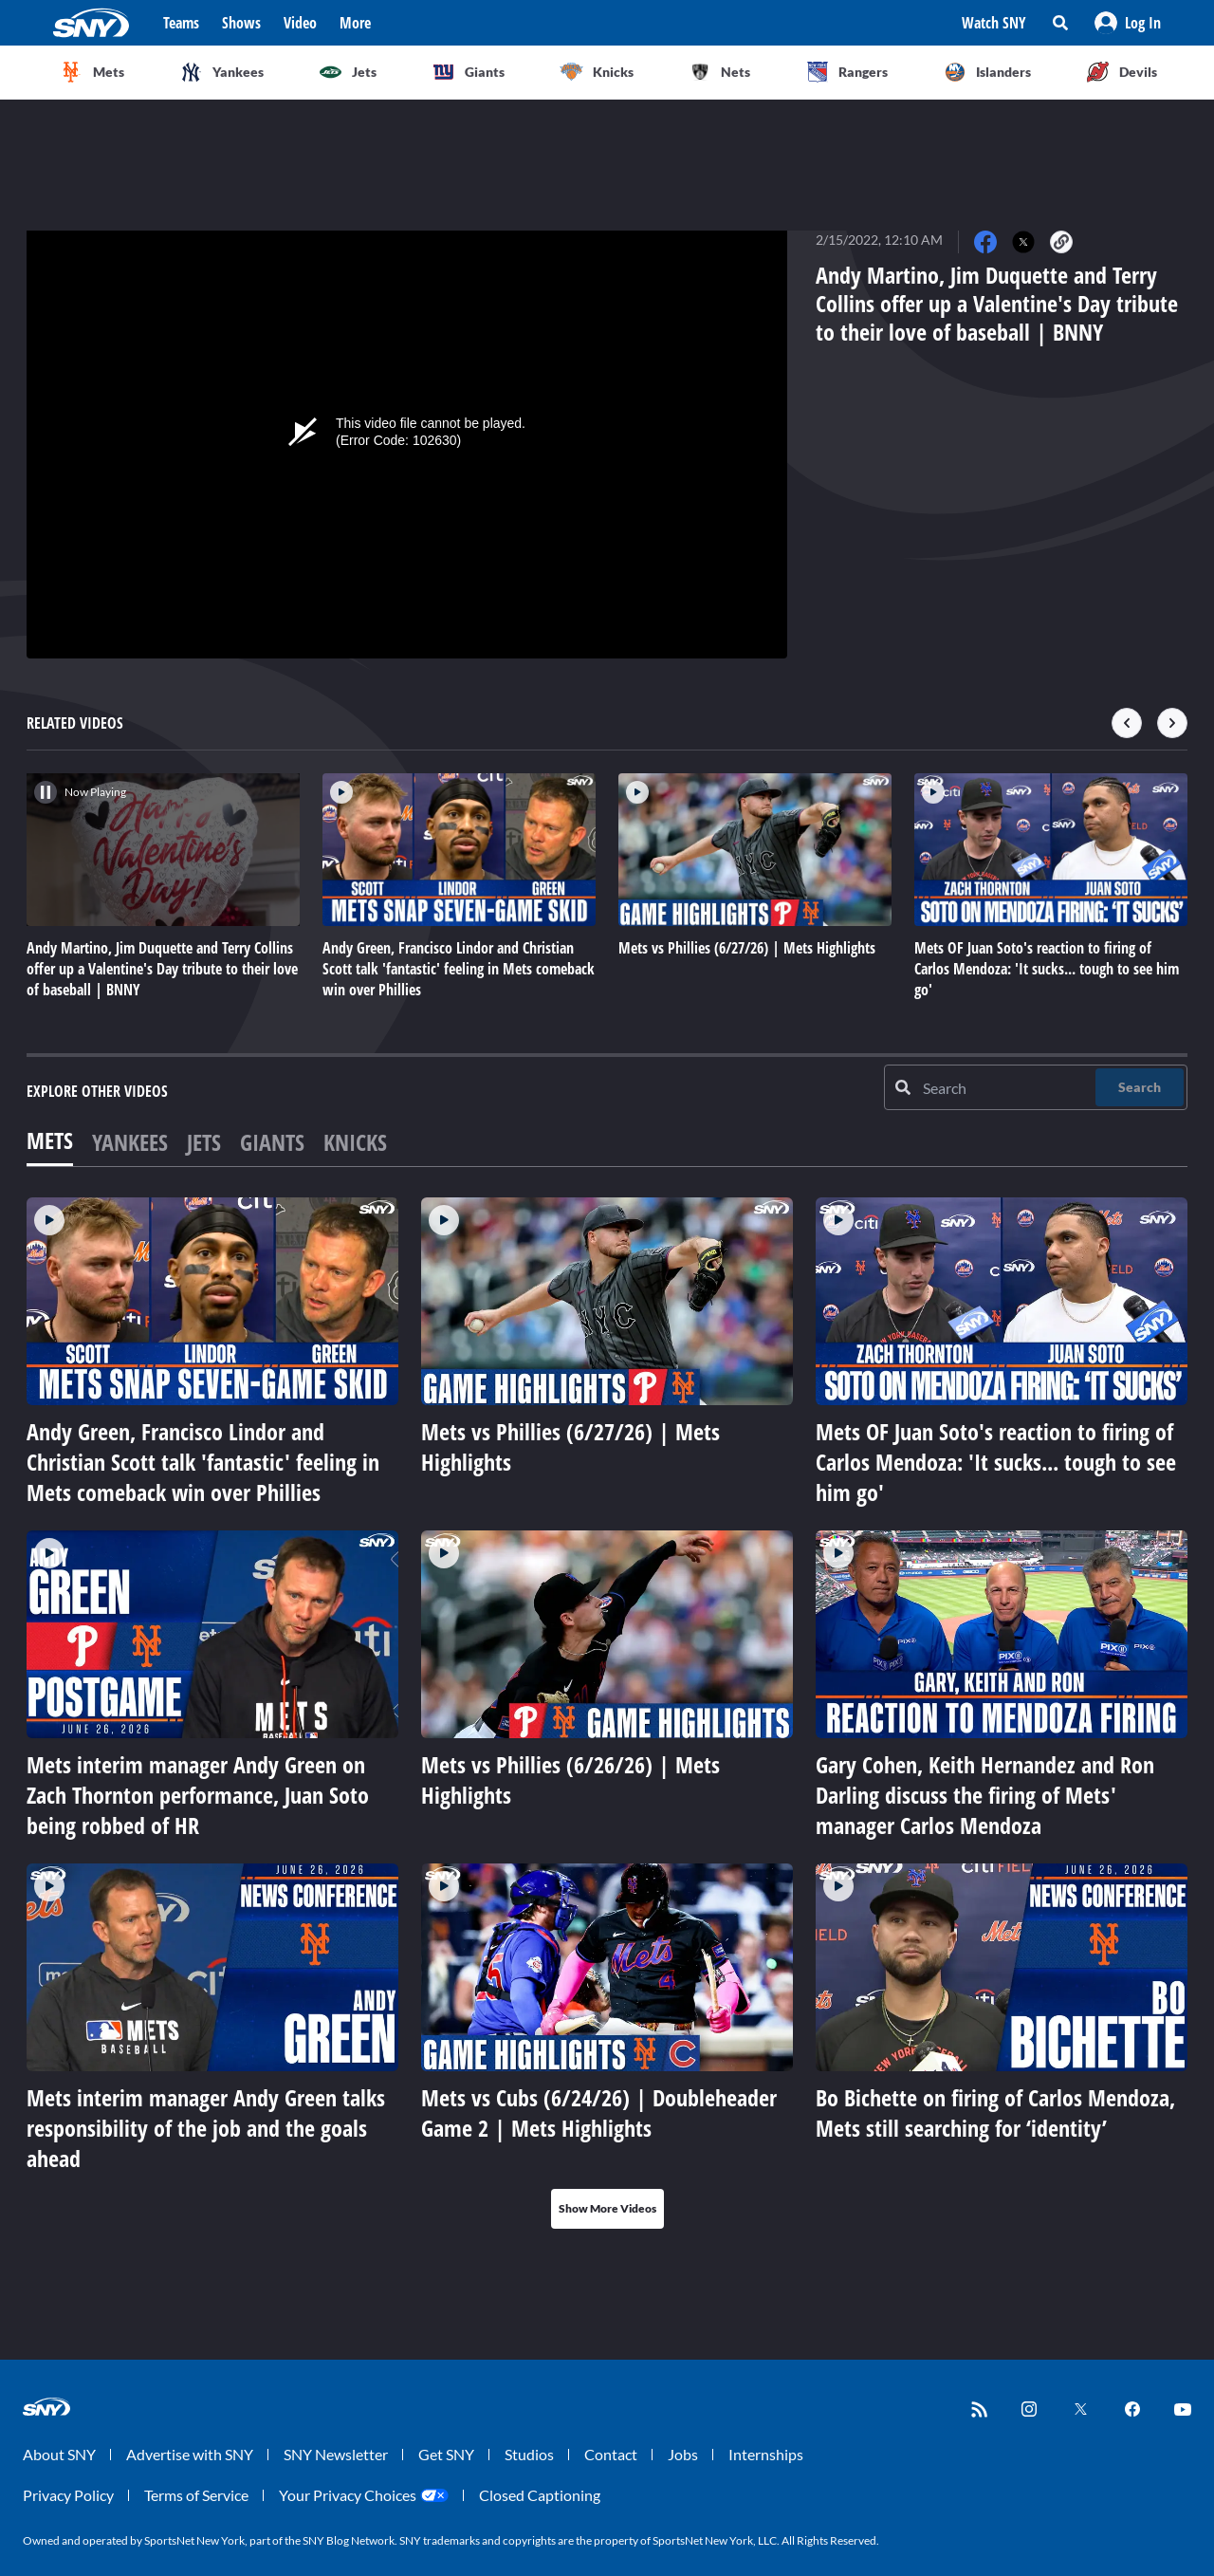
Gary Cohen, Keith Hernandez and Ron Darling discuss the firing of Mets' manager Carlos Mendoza (985, 1795)
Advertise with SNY (189, 2454)
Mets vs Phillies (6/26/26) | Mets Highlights (570, 1779)
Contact (610, 2454)
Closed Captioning (539, 2495)
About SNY (59, 2454)
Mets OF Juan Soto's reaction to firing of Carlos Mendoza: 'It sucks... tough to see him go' (996, 1462)
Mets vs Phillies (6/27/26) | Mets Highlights (570, 1446)
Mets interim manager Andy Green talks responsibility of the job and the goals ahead (206, 2128)
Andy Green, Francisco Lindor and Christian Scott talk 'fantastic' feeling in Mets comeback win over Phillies (203, 1462)
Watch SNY (994, 22)
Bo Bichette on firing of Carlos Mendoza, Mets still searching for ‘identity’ (995, 2112)
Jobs (683, 2454)
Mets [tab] (50, 1140)
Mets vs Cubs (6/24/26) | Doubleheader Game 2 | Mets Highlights (599, 2112)
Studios (529, 2454)
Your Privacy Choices (347, 2495)
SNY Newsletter (336, 2454)
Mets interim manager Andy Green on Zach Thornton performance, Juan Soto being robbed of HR (198, 1795)
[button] (1127, 23)
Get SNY (446, 2454)
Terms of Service (196, 2495)
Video (300, 22)
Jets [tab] (204, 1142)
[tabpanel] (607, 1713)
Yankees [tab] (130, 1142)
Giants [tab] (272, 1142)
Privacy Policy (68, 2495)
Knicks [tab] (355, 1142)
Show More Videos (607, 2208)
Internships (765, 2454)
